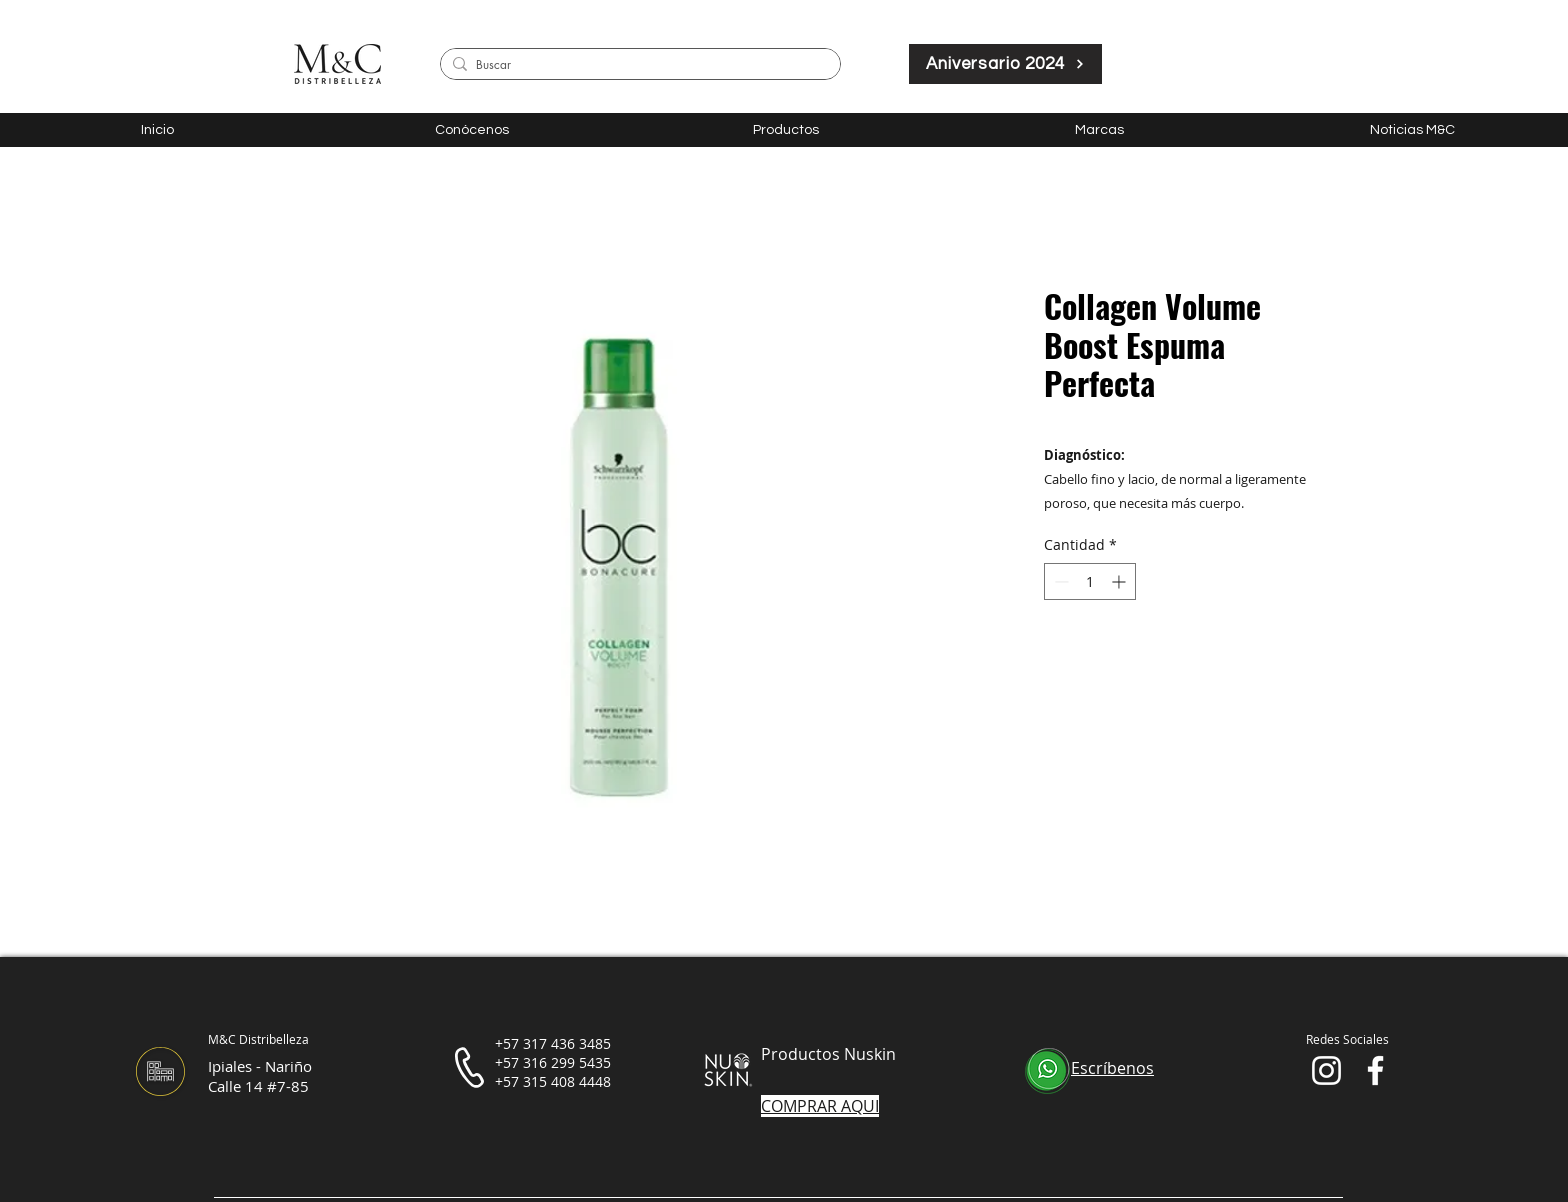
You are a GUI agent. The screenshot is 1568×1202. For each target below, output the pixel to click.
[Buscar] (637, 65)
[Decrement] (1059, 581)
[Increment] (1120, 581)
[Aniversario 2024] (1005, 64)
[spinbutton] (1090, 581)
